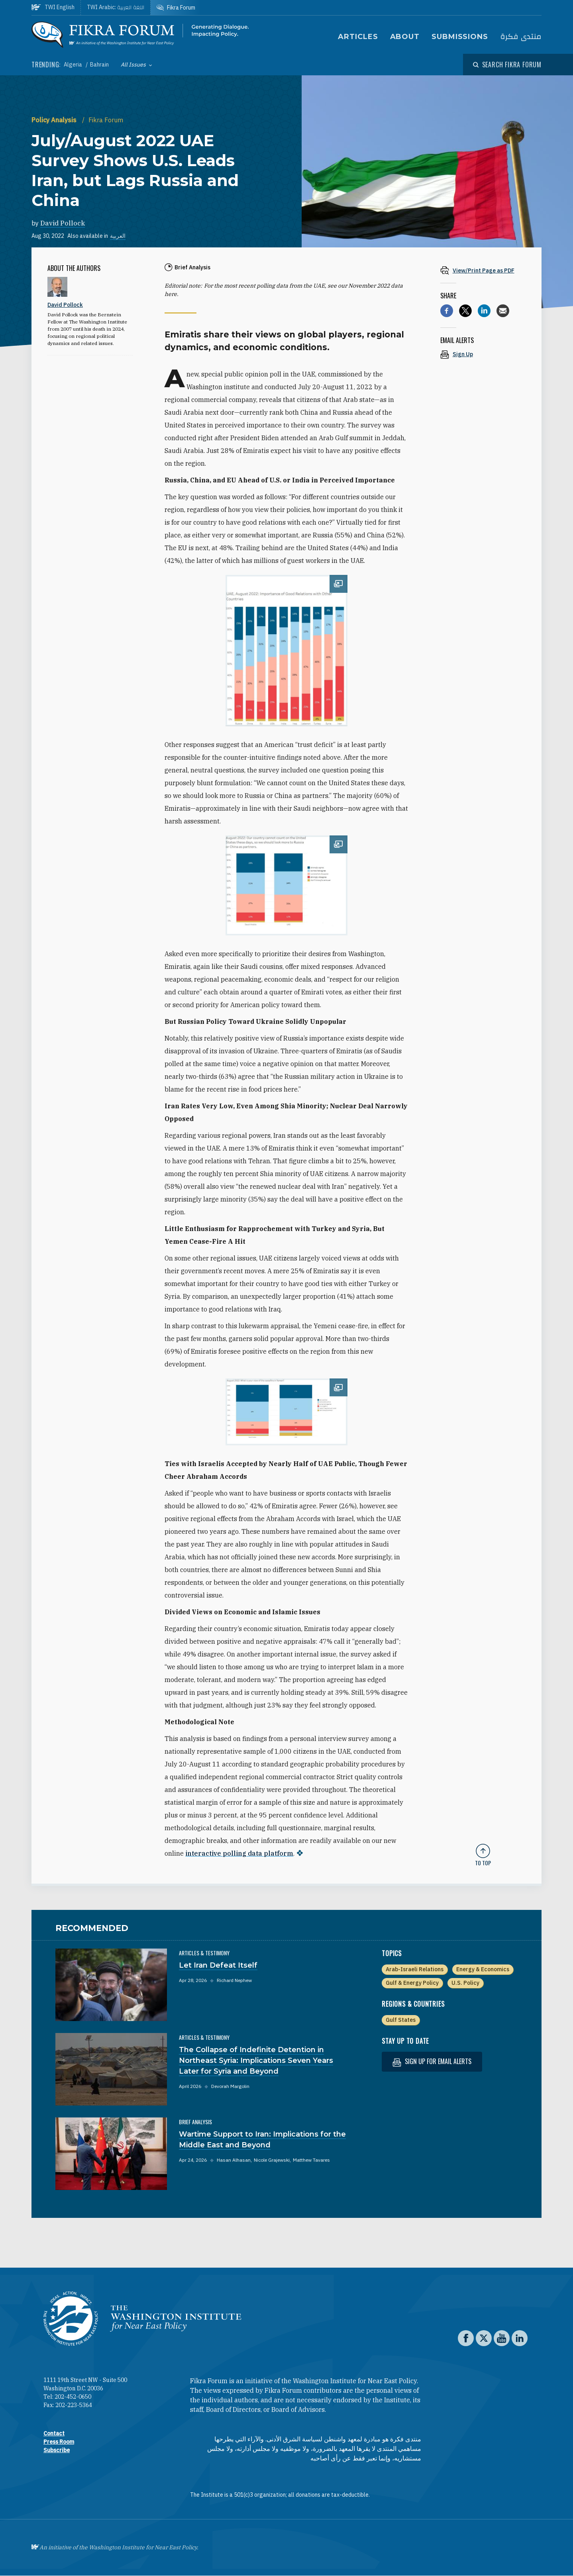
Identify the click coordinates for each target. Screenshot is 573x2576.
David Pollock (62, 223)
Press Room (58, 2441)
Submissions (460, 36)
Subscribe (56, 2450)
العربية (118, 235)
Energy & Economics (482, 1969)
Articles (358, 36)
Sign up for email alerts (431, 2061)
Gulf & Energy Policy (412, 1982)
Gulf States (401, 2019)
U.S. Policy (465, 1982)
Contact (54, 2433)
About (405, 36)
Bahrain (99, 64)
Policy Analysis (54, 120)
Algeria (73, 64)
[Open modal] (507, 64)
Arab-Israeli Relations (414, 1969)
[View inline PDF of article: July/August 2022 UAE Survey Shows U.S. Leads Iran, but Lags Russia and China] (483, 270)
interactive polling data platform (239, 1853)
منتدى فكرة (521, 36)
